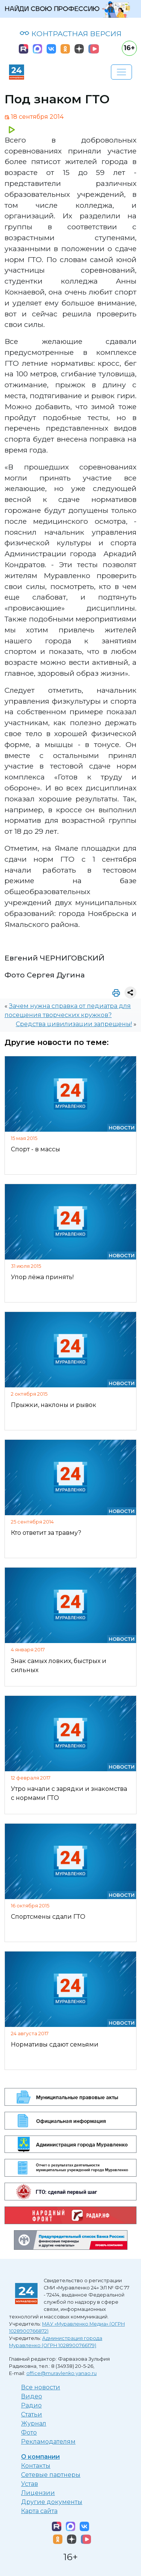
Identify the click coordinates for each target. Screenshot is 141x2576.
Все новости (40, 2387)
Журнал (33, 2423)
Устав (29, 2483)
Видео (31, 2396)
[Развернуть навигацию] (121, 72)
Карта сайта (39, 2511)
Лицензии (38, 2492)
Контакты (35, 2465)
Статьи (31, 2414)
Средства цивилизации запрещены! (74, 1024)
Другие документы (51, 2501)
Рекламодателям (48, 2441)
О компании (40, 2456)
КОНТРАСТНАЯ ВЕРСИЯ (70, 33)
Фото (29, 2432)
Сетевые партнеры (50, 2474)
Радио (31, 2405)
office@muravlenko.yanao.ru (61, 2373)
